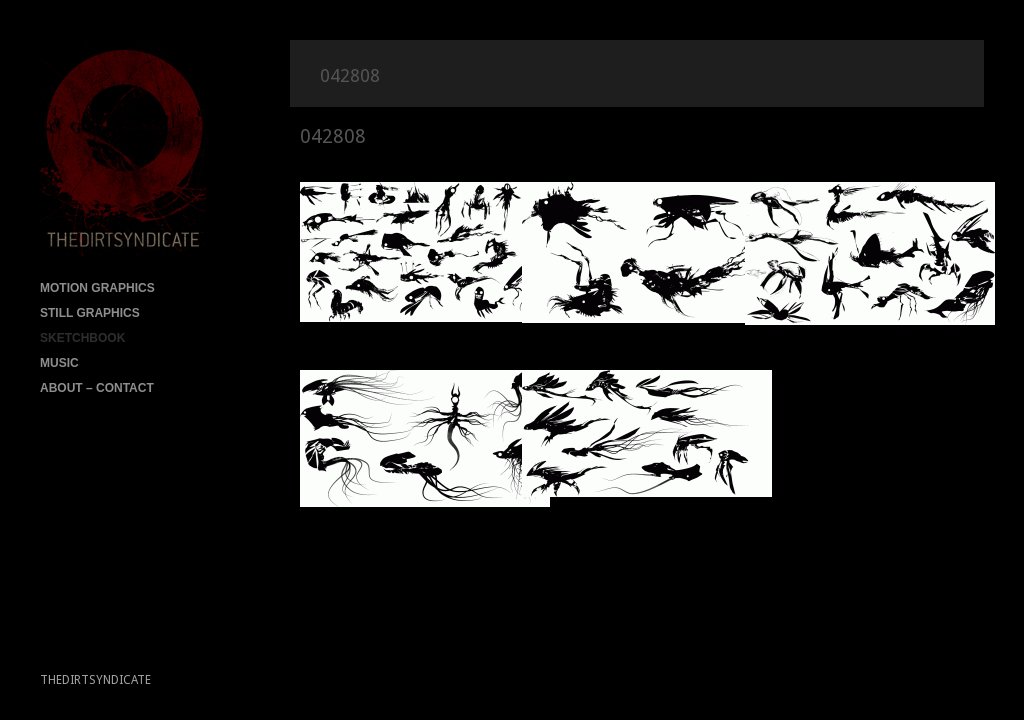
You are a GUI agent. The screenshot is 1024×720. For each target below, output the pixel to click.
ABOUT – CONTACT (97, 388)
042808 (333, 136)
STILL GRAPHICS (90, 313)
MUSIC (59, 363)
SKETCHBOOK (82, 338)
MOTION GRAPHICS (97, 288)
